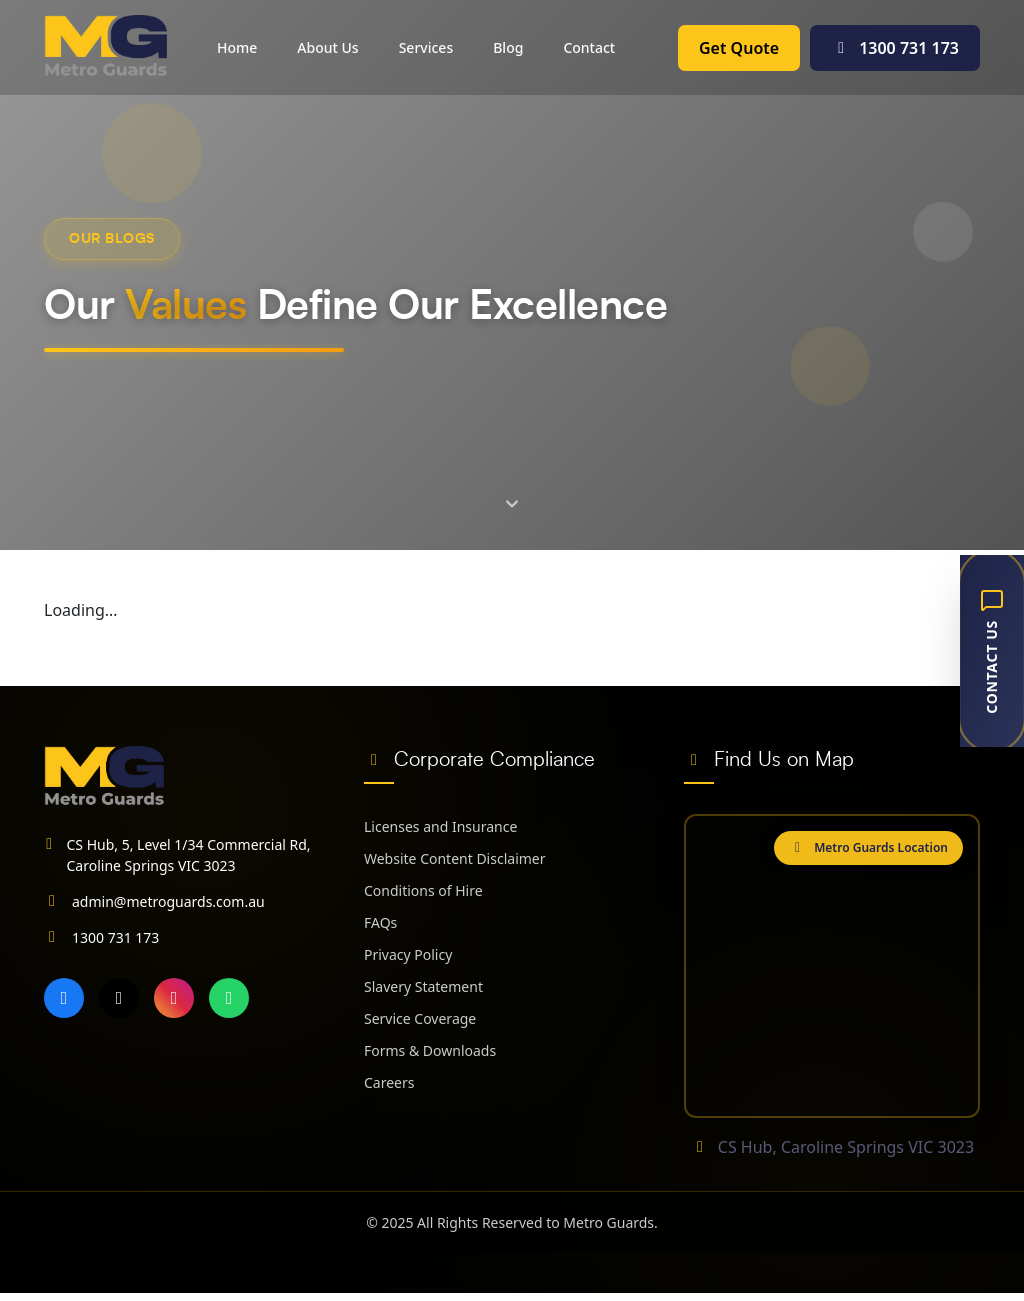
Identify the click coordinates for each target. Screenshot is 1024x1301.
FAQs (380, 922)
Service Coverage (420, 1018)
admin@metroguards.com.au (168, 901)
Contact (589, 47)
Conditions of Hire (423, 890)
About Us (327, 47)
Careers (389, 1082)
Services (426, 47)
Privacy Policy (408, 954)
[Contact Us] (992, 651)
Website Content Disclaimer (455, 858)
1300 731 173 (895, 48)
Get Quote (739, 48)
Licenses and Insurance (440, 826)
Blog (508, 47)
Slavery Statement (423, 986)
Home (237, 47)
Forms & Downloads (430, 1050)
